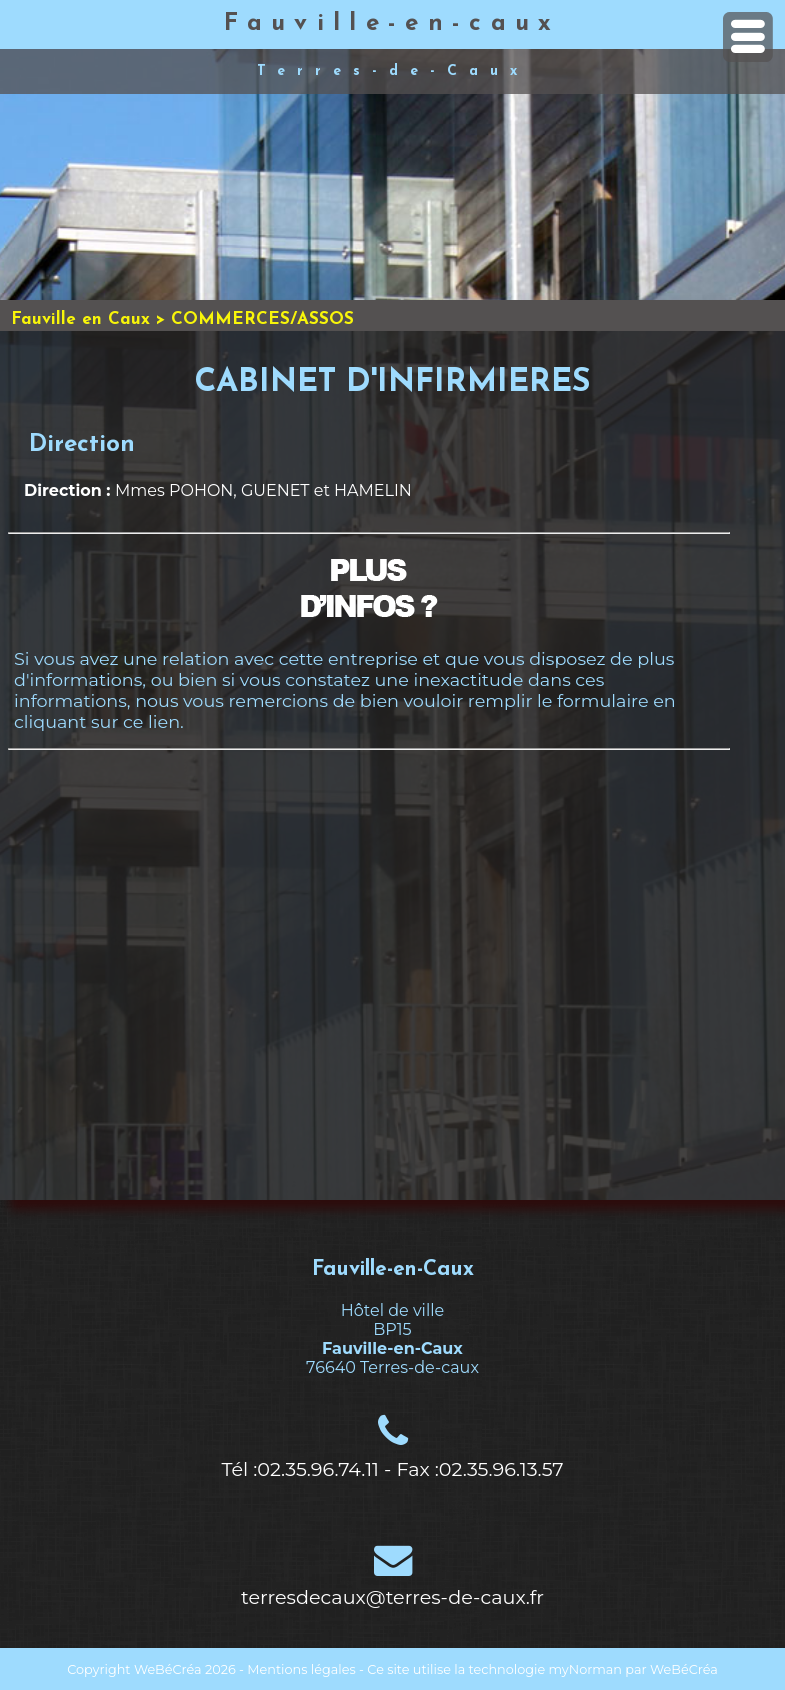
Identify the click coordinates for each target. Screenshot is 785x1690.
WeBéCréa (168, 1669)
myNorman (586, 1669)
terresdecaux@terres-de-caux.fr (392, 1597)
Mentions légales (301, 1669)
